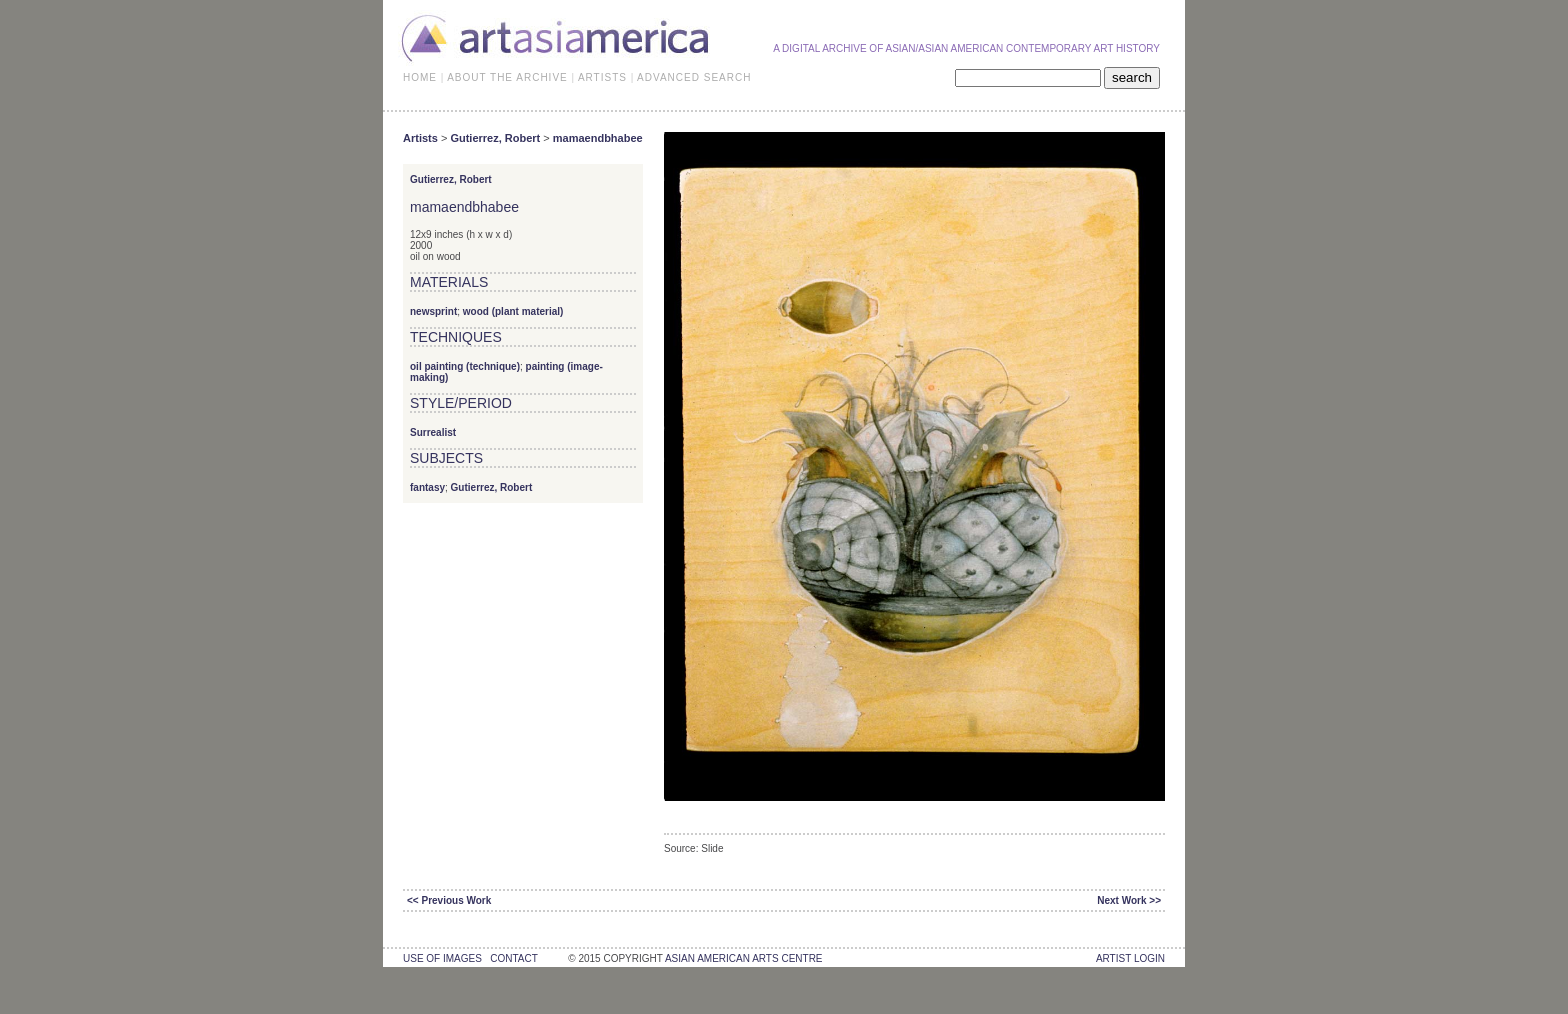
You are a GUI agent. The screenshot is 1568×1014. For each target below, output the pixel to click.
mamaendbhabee (598, 138)
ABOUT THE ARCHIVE (507, 77)
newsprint (433, 311)
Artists (420, 138)
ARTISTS (602, 77)
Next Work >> (1129, 900)
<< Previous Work (449, 900)
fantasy (427, 487)
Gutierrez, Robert (495, 138)
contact (513, 958)
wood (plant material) (513, 311)
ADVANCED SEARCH (694, 77)
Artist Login (1130, 958)
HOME (420, 77)
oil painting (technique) (465, 366)
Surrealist (433, 432)
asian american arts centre (744, 958)
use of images (442, 958)
